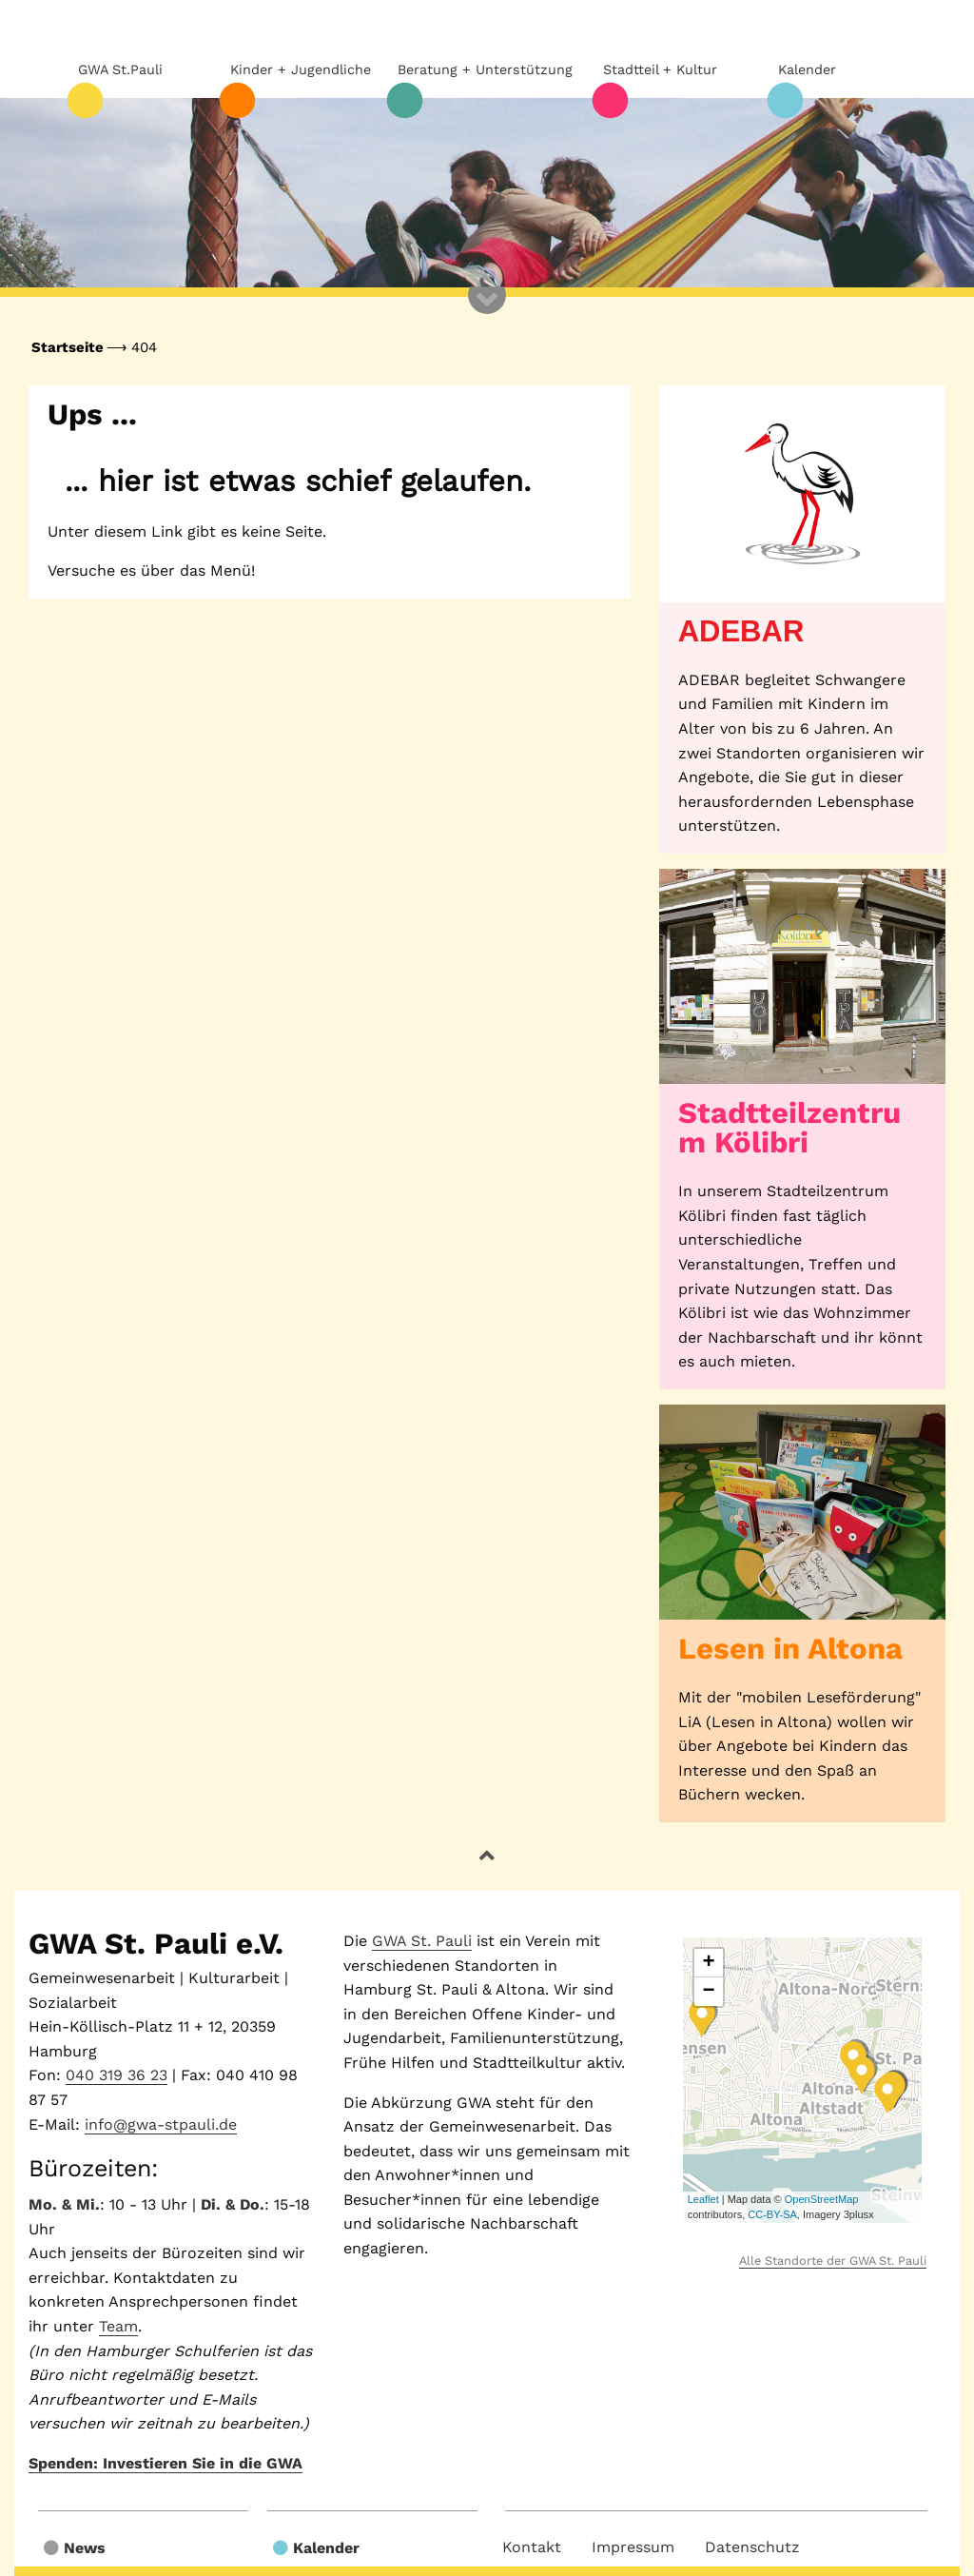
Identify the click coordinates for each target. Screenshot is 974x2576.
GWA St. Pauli (422, 1941)
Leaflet (703, 2199)
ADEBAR (741, 631)
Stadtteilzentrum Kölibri (789, 1127)
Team (118, 2326)
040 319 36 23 (116, 2075)
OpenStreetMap (822, 2199)
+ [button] (709, 1963)
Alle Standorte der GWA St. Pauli (832, 2260)
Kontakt (531, 2547)
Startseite (67, 347)
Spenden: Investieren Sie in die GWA (165, 2463)
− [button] (709, 1991)
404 (144, 347)
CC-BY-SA (772, 2214)
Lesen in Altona (790, 1648)
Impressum (633, 2547)
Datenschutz (752, 2547)
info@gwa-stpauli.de (161, 2124)
